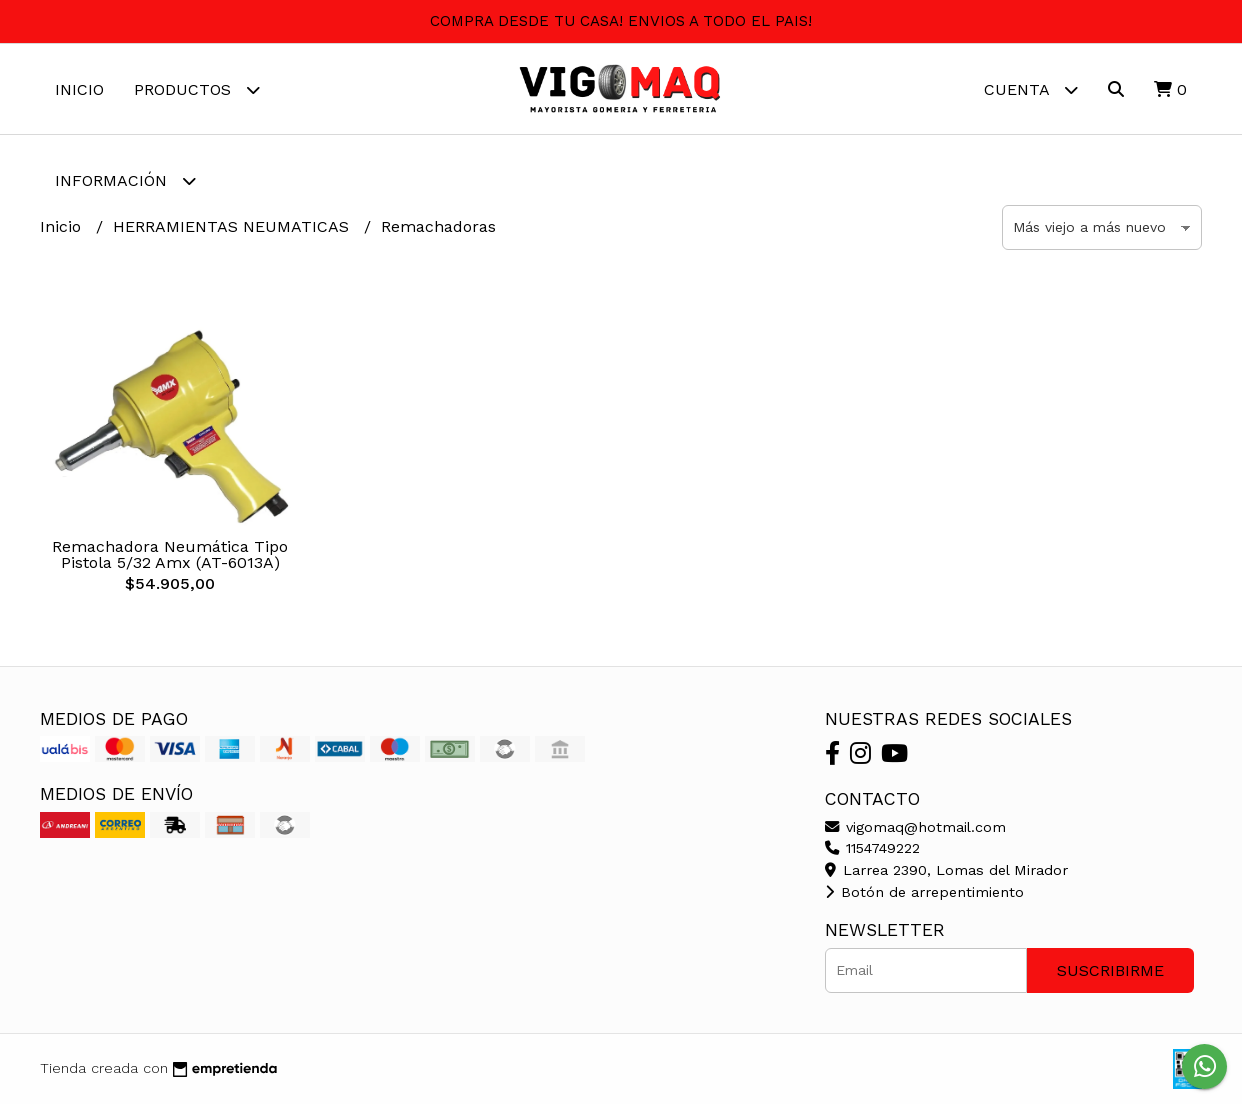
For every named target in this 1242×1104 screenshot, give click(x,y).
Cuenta (1031, 89)
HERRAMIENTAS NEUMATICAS (233, 226)
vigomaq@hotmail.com (915, 827)
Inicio (79, 89)
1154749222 (872, 848)
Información (125, 180)
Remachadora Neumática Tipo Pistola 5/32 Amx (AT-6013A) (170, 554)
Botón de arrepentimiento (924, 892)
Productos (197, 89)
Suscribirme (1110, 970)
